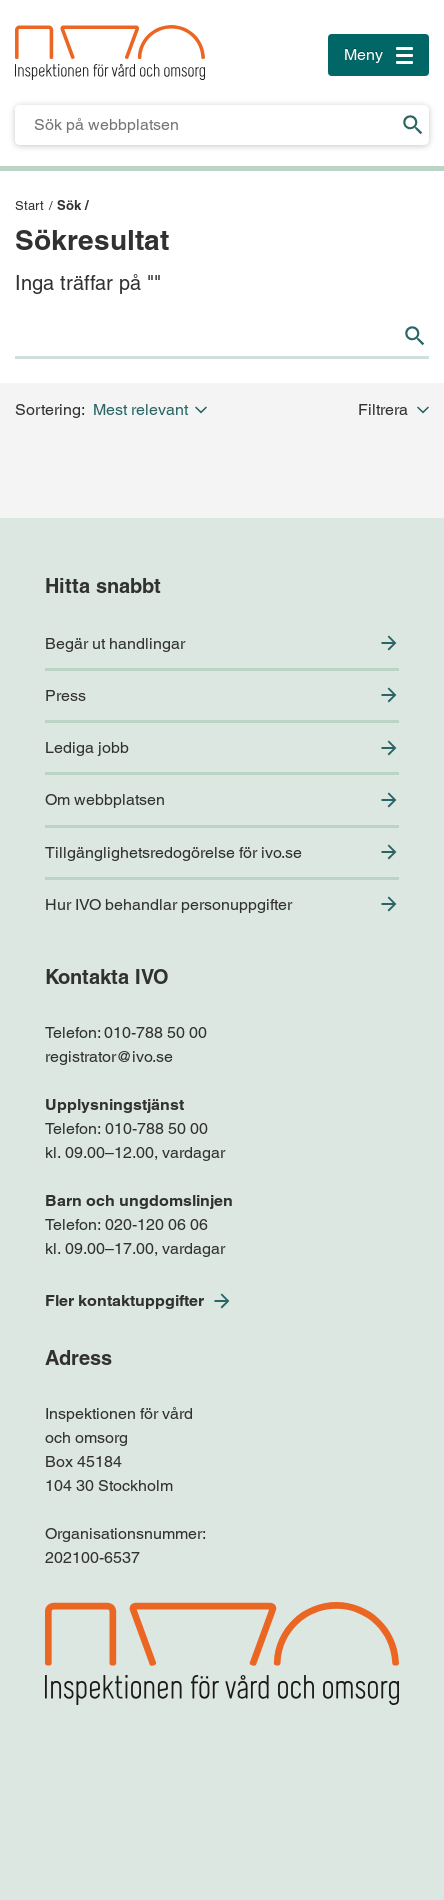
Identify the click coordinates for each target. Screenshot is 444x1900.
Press (65, 695)
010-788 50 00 (155, 1032)
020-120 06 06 (156, 1224)
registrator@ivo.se (109, 1056)
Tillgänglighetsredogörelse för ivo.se (173, 852)
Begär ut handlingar (115, 643)
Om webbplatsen (105, 799)
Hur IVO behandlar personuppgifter (168, 904)
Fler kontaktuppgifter (124, 1300)
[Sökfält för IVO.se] (206, 125)
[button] (153, 409)
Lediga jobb (87, 747)
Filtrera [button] (393, 409)
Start (29, 205)
